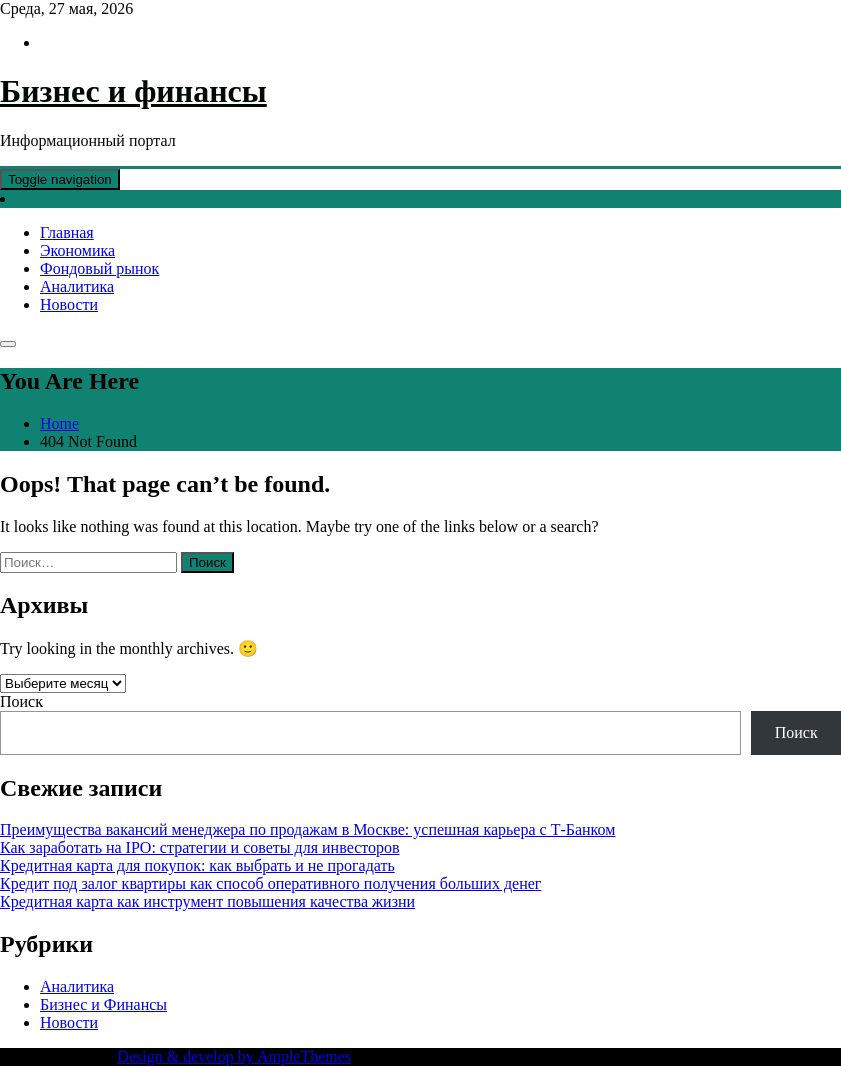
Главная (67, 232)
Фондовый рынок (99, 268)
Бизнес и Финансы (103, 1004)
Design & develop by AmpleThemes (234, 1056)
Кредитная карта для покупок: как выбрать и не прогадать (197, 865)
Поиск (21, 701)
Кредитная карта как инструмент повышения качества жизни (207, 901)
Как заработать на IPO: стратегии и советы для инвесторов (200, 847)
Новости (69, 304)
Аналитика (77, 286)
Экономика (77, 250)
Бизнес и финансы (133, 91)
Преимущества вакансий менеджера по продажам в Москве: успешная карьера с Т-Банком (307, 829)
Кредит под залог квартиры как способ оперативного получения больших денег (270, 883)
